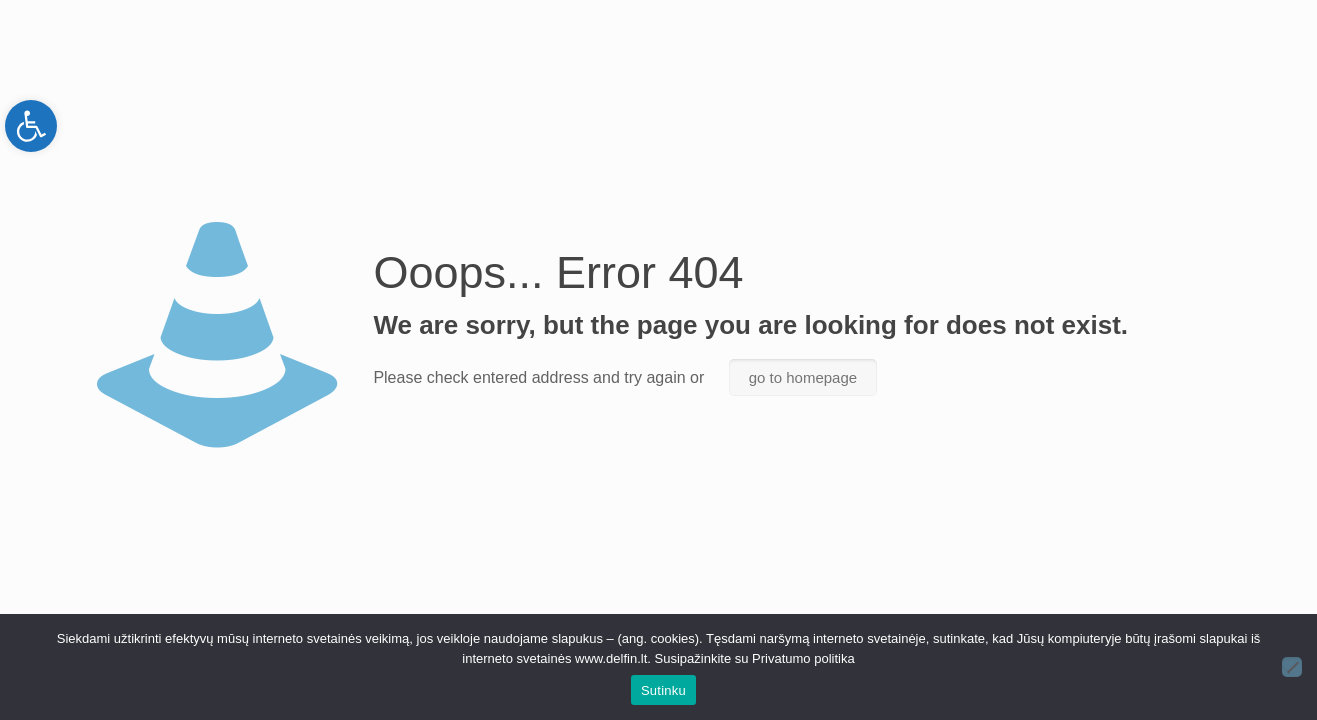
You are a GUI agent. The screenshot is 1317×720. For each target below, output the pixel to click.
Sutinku (663, 690)
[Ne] (1292, 667)
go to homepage (803, 377)
